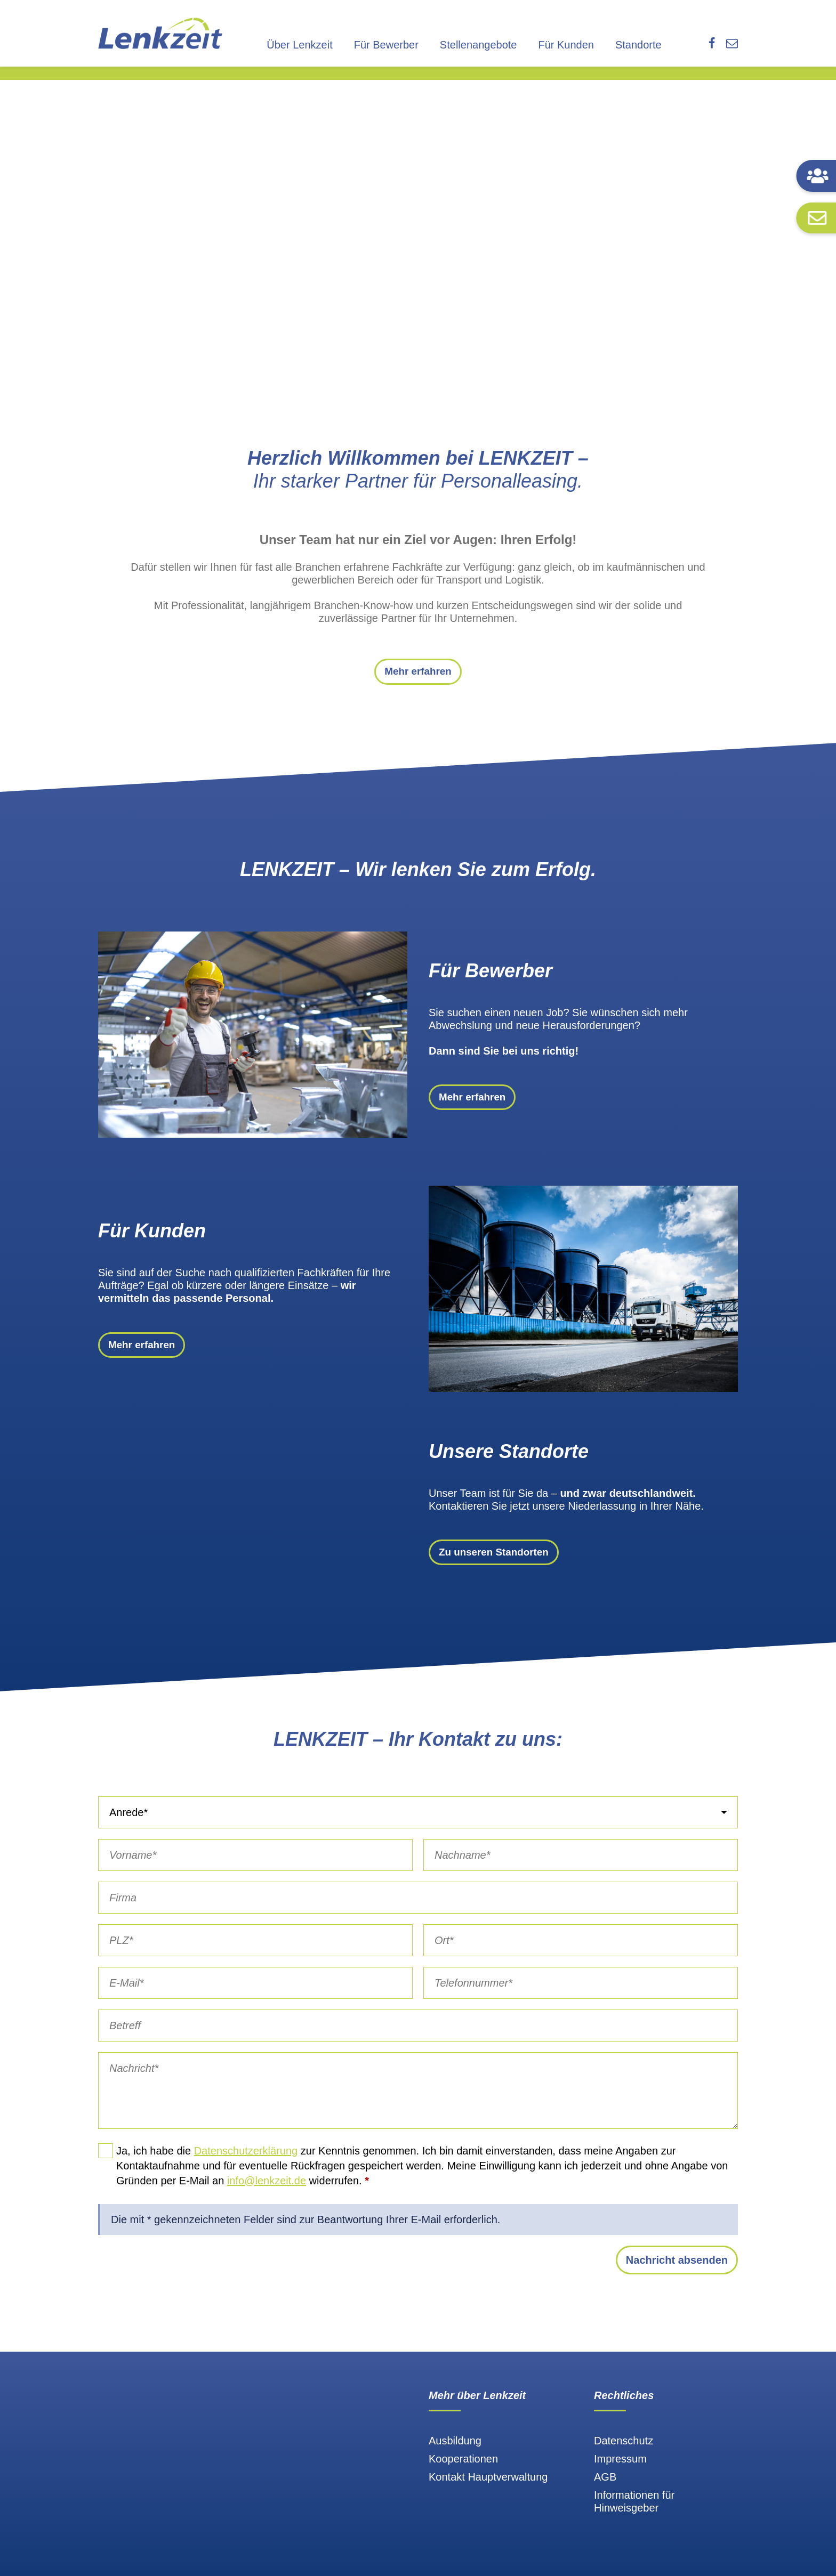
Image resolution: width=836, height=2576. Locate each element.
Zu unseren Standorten (497, 1564)
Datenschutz (623, 2452)
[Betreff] (418, 2037)
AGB (605, 2488)
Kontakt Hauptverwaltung (488, 2488)
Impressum (620, 2470)
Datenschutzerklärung (246, 2162)
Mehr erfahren (417, 678)
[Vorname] (255, 1867)
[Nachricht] (418, 2102)
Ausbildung (455, 2452)
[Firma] (418, 1909)
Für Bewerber (386, 45)
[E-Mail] (255, 1995)
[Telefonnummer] (580, 1995)
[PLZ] (255, 1952)
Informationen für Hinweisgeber (634, 2513)
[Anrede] (418, 1824)
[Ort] (580, 1952)
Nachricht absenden (677, 2272)
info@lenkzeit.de (266, 2192)
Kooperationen (463, 2470)
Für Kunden (566, 45)
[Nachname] (580, 1867)
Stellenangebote (478, 45)
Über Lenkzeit (299, 45)
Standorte (638, 45)
